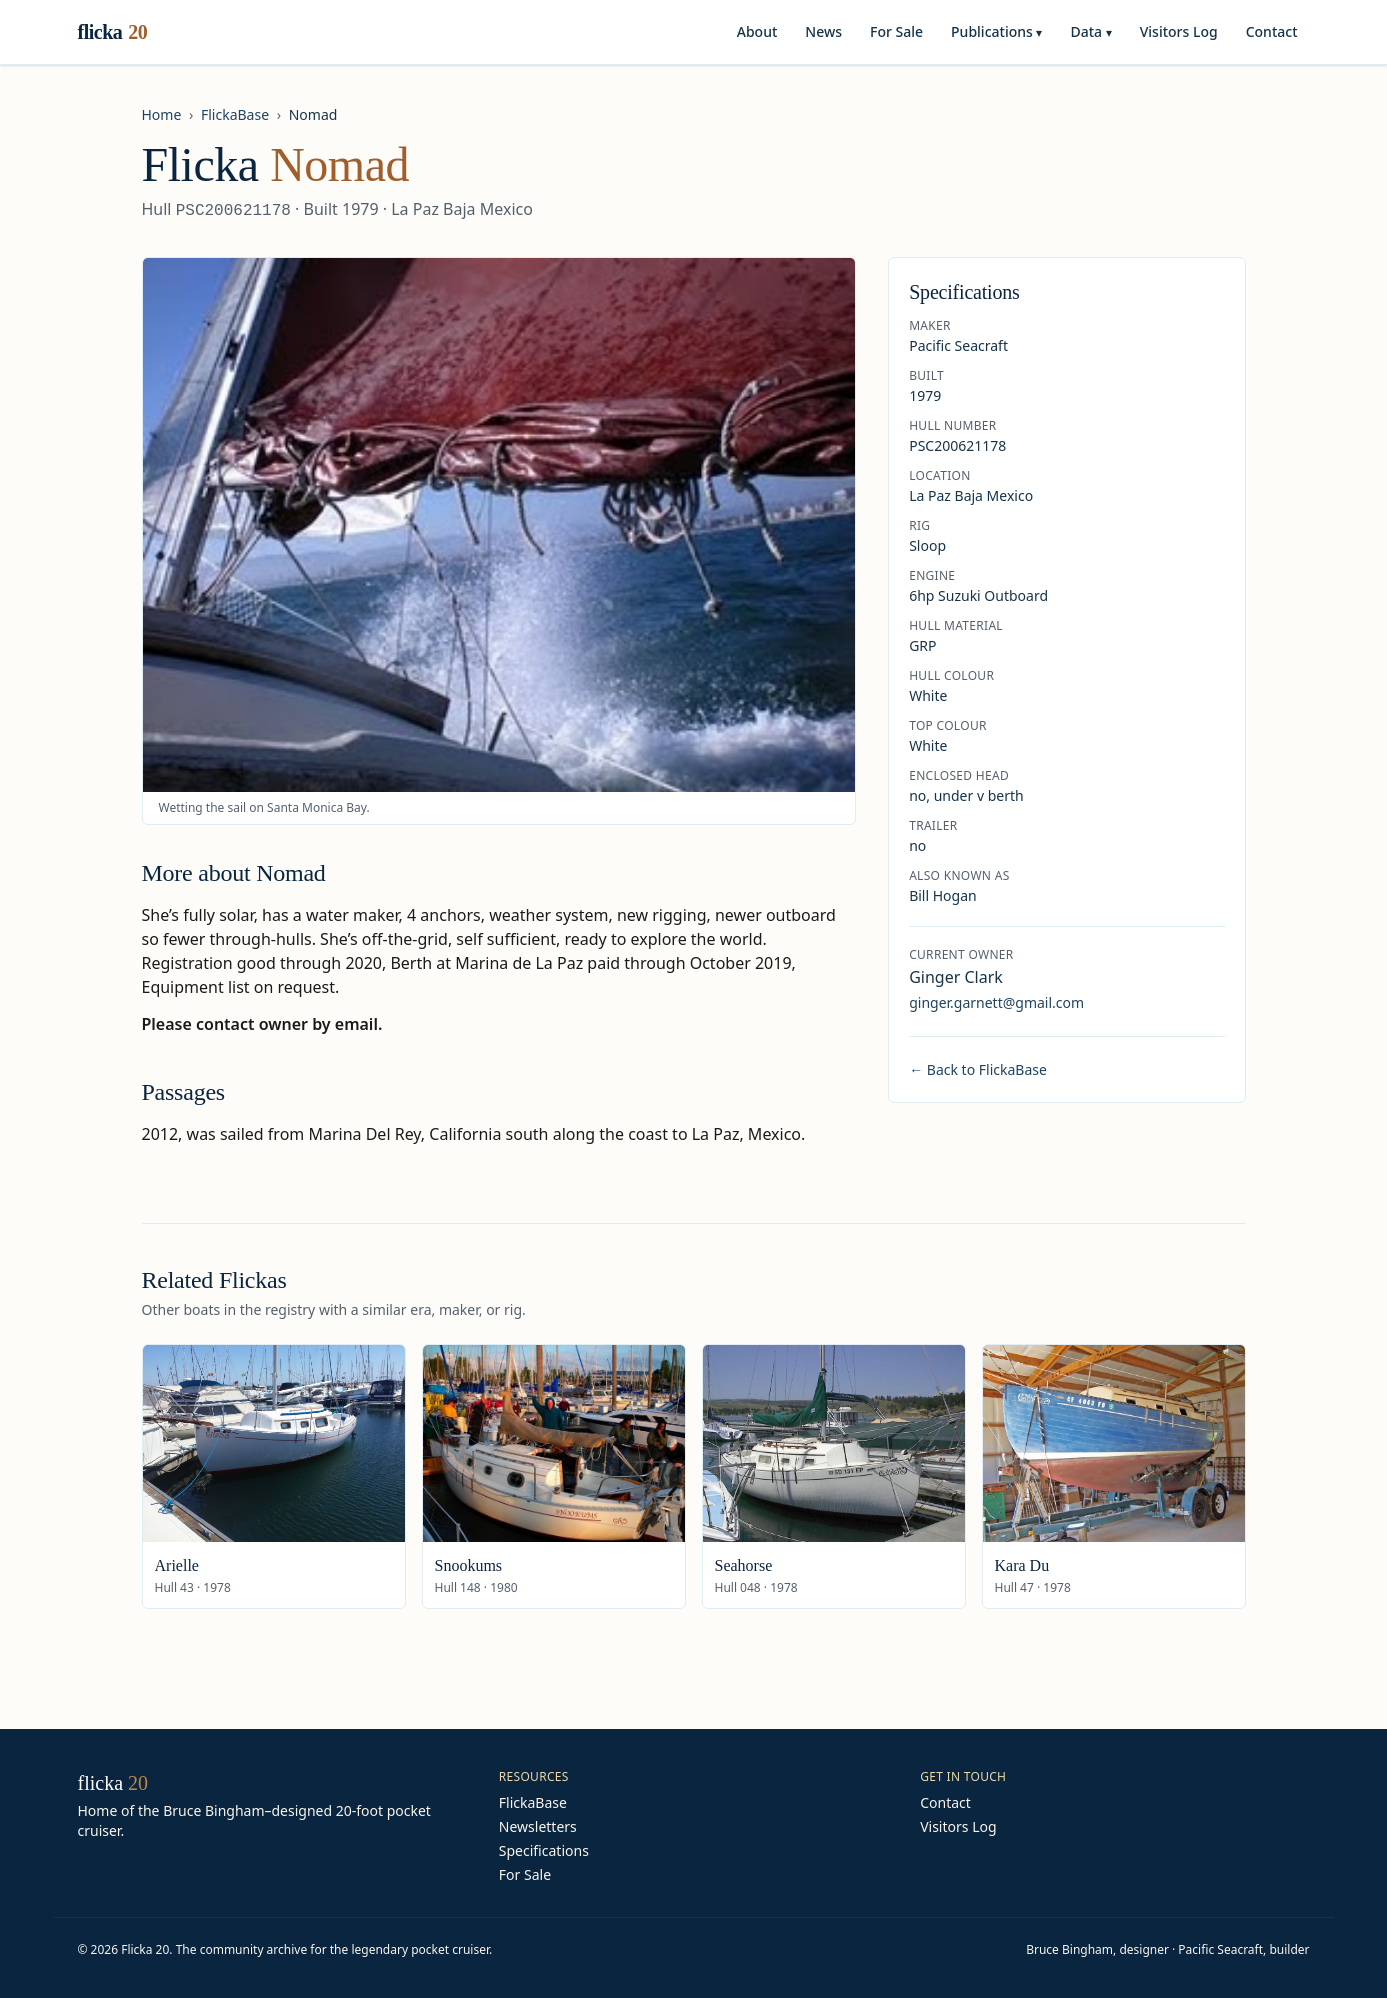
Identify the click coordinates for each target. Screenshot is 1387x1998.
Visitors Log (1179, 31)
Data (1090, 31)
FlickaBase (235, 114)
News (823, 31)
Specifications (544, 1850)
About (757, 31)
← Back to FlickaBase (978, 1069)
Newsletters (538, 1826)
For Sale (896, 31)
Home (162, 114)
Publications (996, 31)
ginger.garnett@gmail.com (996, 1002)
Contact (1272, 31)
